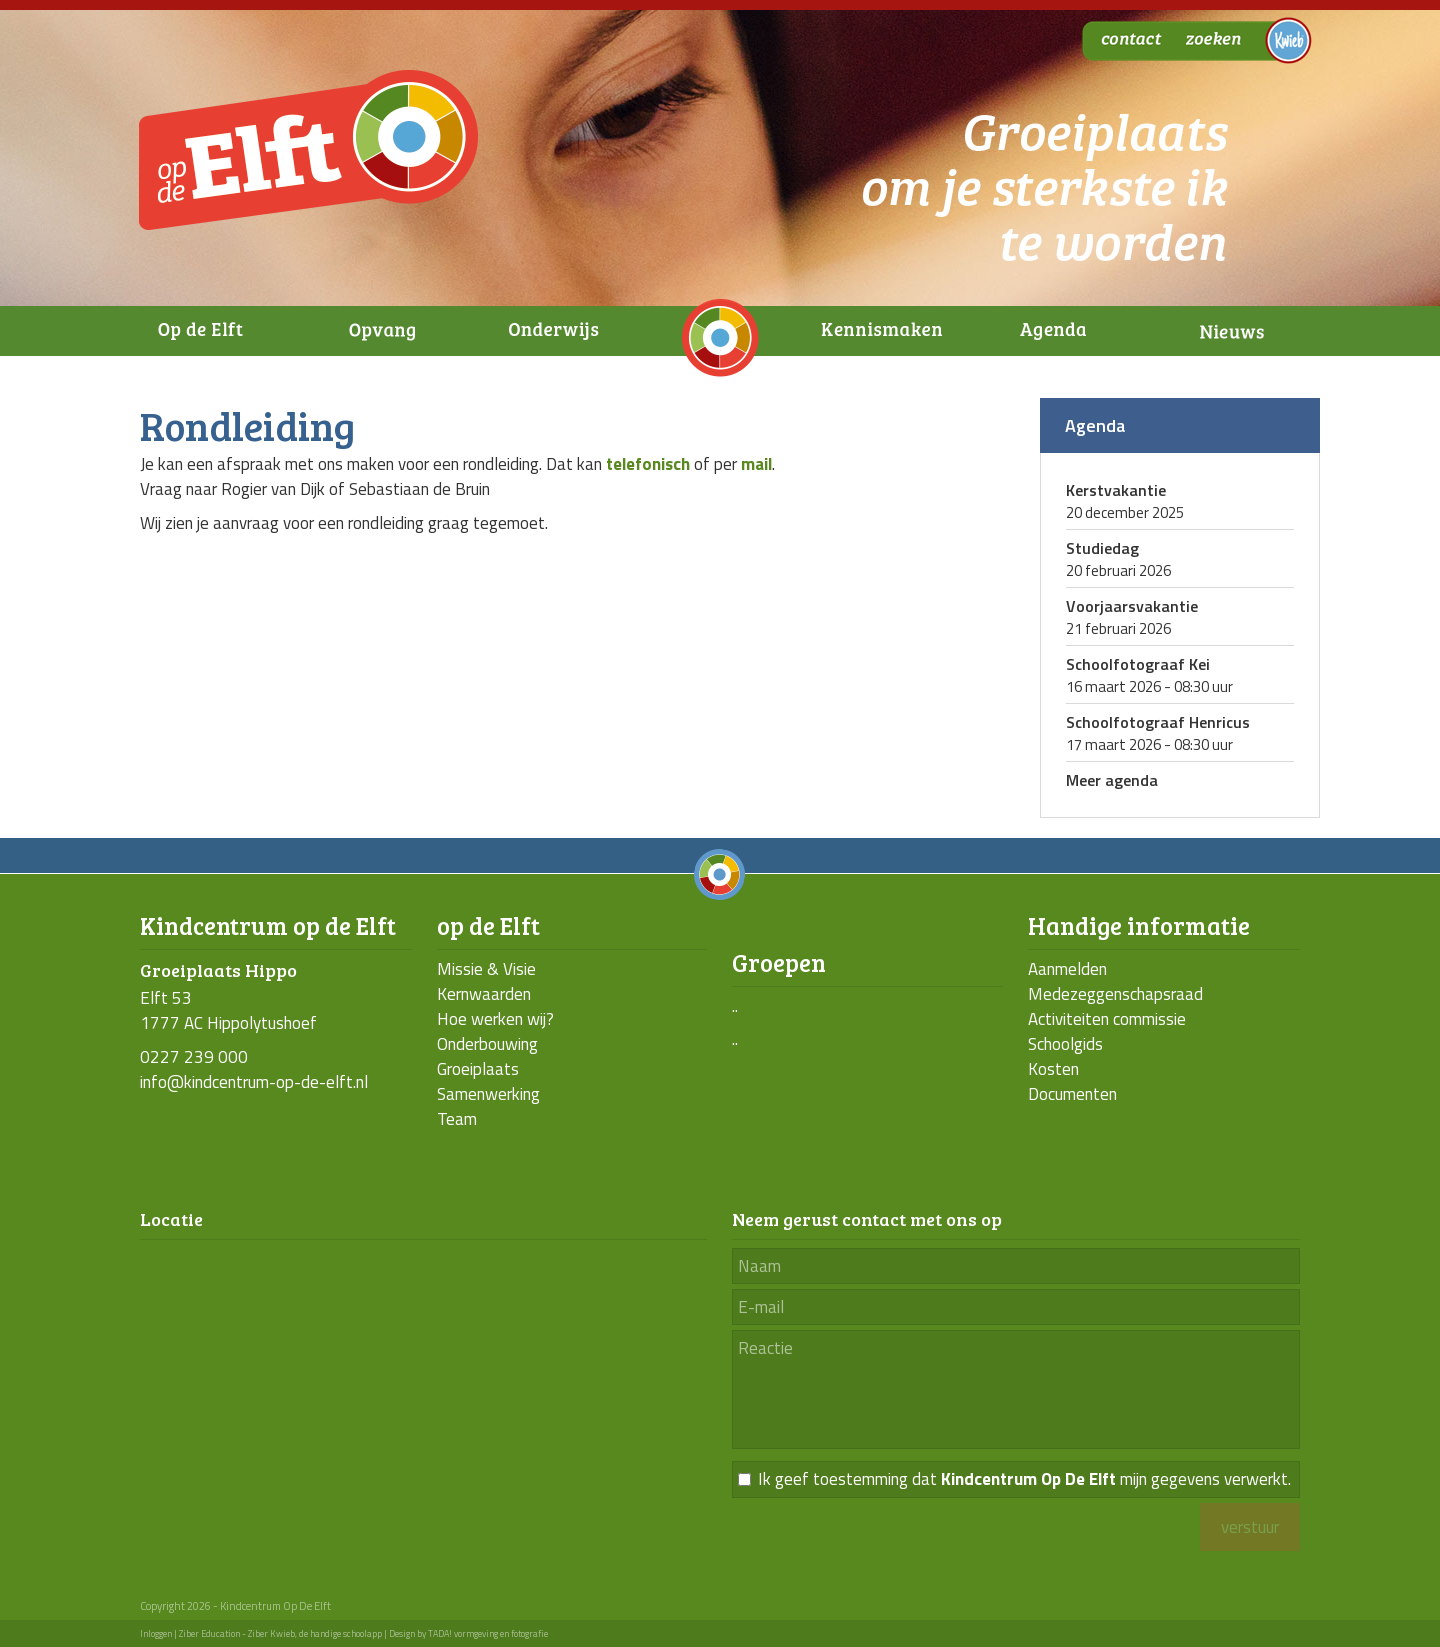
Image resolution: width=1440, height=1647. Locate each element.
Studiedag (1102, 548)
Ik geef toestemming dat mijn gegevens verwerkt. (1024, 1479)
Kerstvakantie (1116, 490)
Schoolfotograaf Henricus (1158, 722)
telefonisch (648, 464)
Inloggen (156, 1633)
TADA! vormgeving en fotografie (488, 1633)
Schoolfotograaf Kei (1138, 664)
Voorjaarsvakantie (1132, 606)
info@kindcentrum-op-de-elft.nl (254, 1082)
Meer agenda (1112, 780)
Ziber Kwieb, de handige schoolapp (315, 1633)
